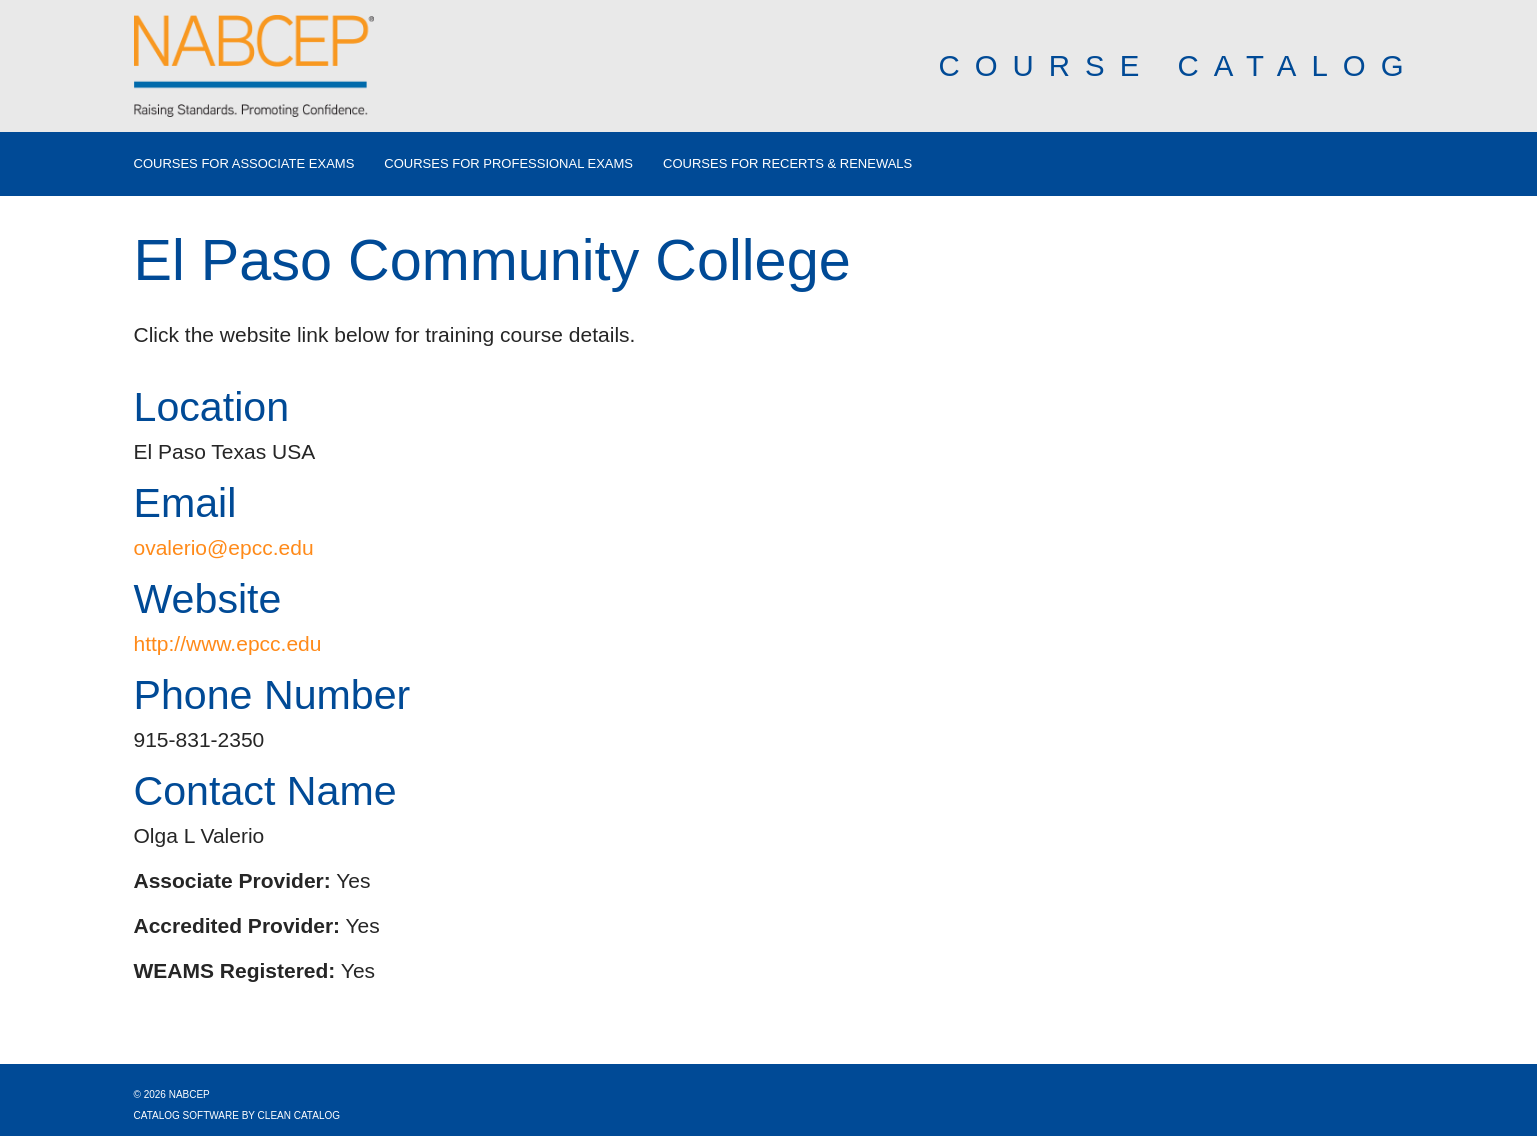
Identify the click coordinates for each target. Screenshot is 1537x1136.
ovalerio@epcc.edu (224, 547)
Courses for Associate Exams (244, 164)
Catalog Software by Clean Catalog (237, 1115)
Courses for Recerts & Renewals (787, 164)
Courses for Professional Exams (508, 164)
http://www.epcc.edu (228, 643)
